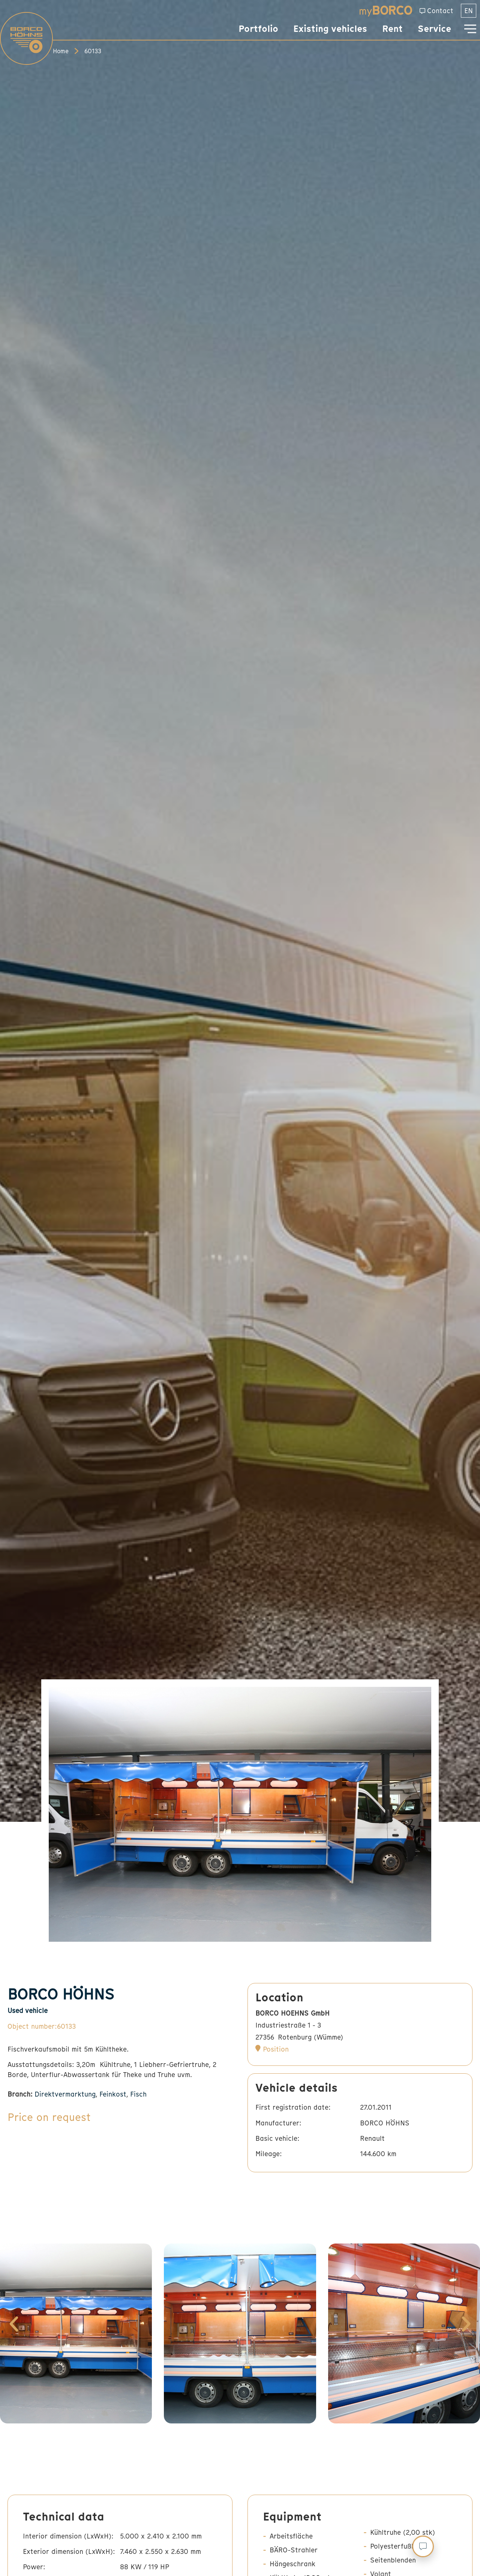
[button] (14, 2324)
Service (434, 28)
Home (61, 51)
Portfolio (258, 28)
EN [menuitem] (468, 10)
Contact (440, 10)
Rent (392, 28)
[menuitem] (468, 11)
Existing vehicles (330, 28)
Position (276, 2049)
